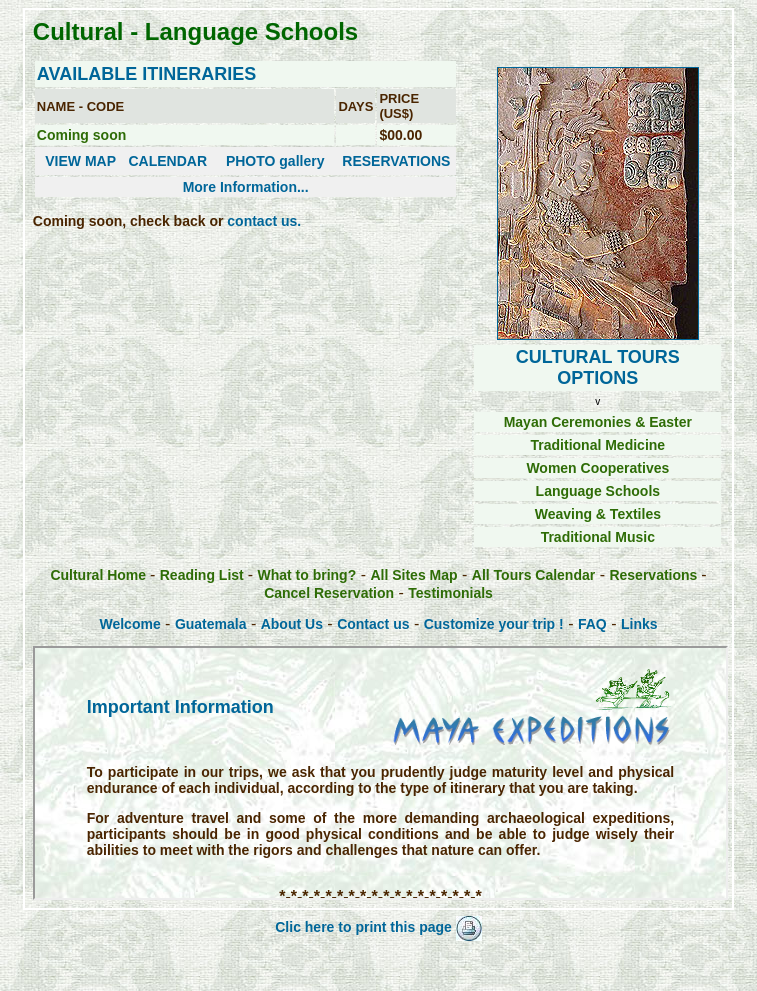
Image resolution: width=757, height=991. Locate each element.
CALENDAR (167, 161)
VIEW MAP (80, 161)
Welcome (129, 624)
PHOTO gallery (275, 161)
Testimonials (450, 593)
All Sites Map (413, 575)
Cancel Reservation (329, 593)
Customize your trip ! (494, 624)
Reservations (655, 575)
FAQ (592, 624)
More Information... (246, 187)
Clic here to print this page (378, 927)
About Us (292, 624)
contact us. (264, 221)
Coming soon (81, 135)
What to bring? (306, 575)
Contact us (373, 624)
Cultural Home (100, 575)
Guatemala (211, 624)
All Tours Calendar (533, 575)
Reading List (204, 575)
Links (639, 624)
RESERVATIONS (396, 161)
